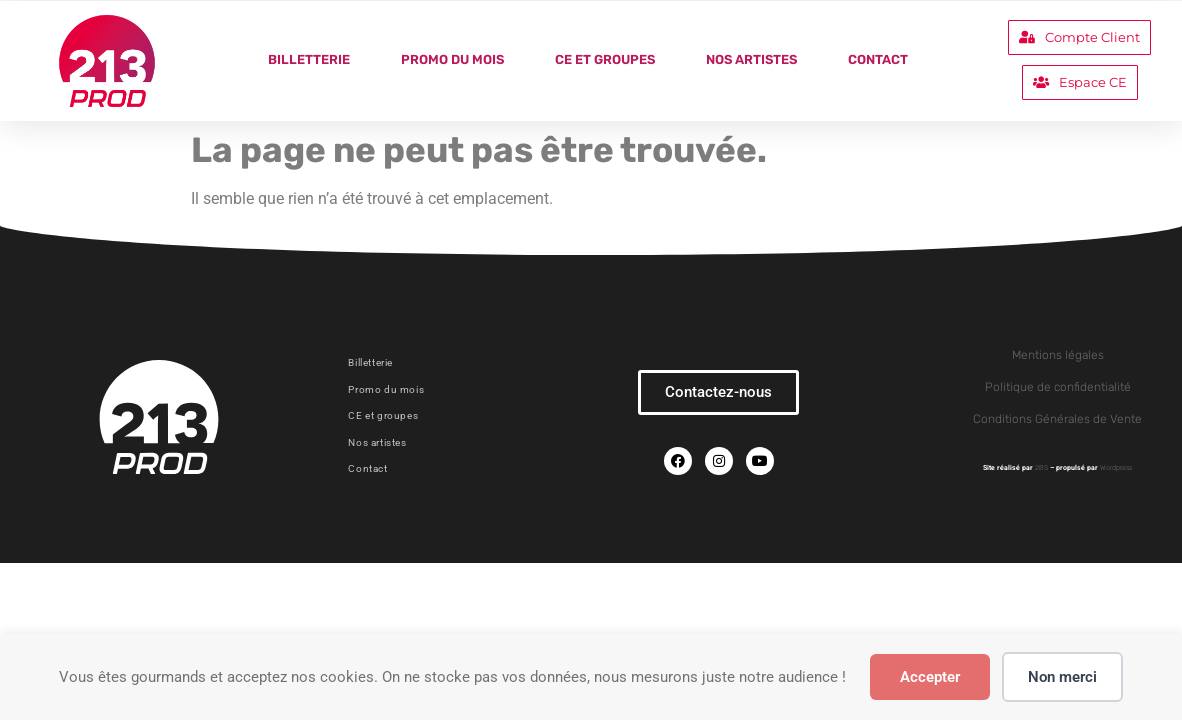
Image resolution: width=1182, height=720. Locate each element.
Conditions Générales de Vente (1057, 419)
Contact (878, 59)
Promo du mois (452, 59)
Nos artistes (751, 59)
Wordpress (1116, 467)
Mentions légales (1058, 355)
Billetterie (309, 59)
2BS (1041, 467)
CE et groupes (605, 59)
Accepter (930, 677)
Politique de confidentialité (1058, 387)
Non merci (1062, 677)
